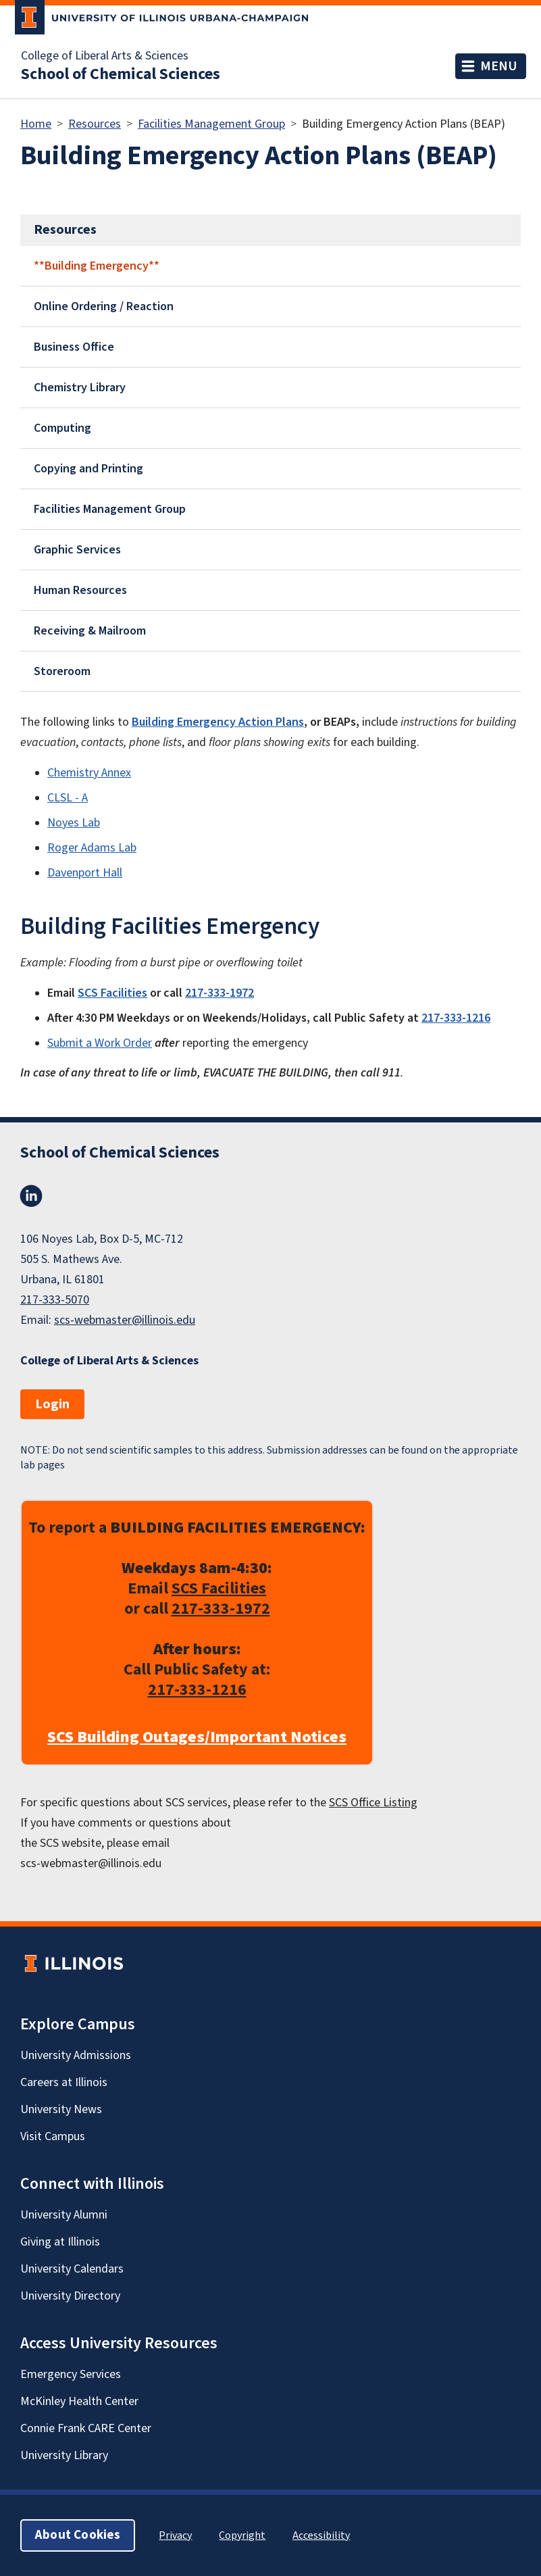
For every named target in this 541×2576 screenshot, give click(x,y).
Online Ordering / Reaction (104, 306)
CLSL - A (67, 797)
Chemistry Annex (89, 772)
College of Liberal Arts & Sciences (104, 56)
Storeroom (62, 671)
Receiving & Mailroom (90, 630)
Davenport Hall (84, 872)
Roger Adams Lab (91, 847)
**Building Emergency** (96, 265)
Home (35, 124)
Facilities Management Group (211, 124)
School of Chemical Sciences (120, 74)
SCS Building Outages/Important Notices (196, 1737)
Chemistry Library (80, 387)
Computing (62, 428)
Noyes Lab (73, 822)
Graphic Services (77, 549)
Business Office (74, 347)
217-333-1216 (197, 1690)
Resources (94, 124)
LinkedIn (31, 1196)
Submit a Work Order (99, 1043)
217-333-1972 (221, 1608)
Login (52, 1404)
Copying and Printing (88, 468)
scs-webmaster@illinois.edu (124, 1320)
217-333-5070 (54, 1299)
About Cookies (77, 2535)
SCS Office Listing (373, 1802)
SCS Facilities (219, 1588)
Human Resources (80, 590)
